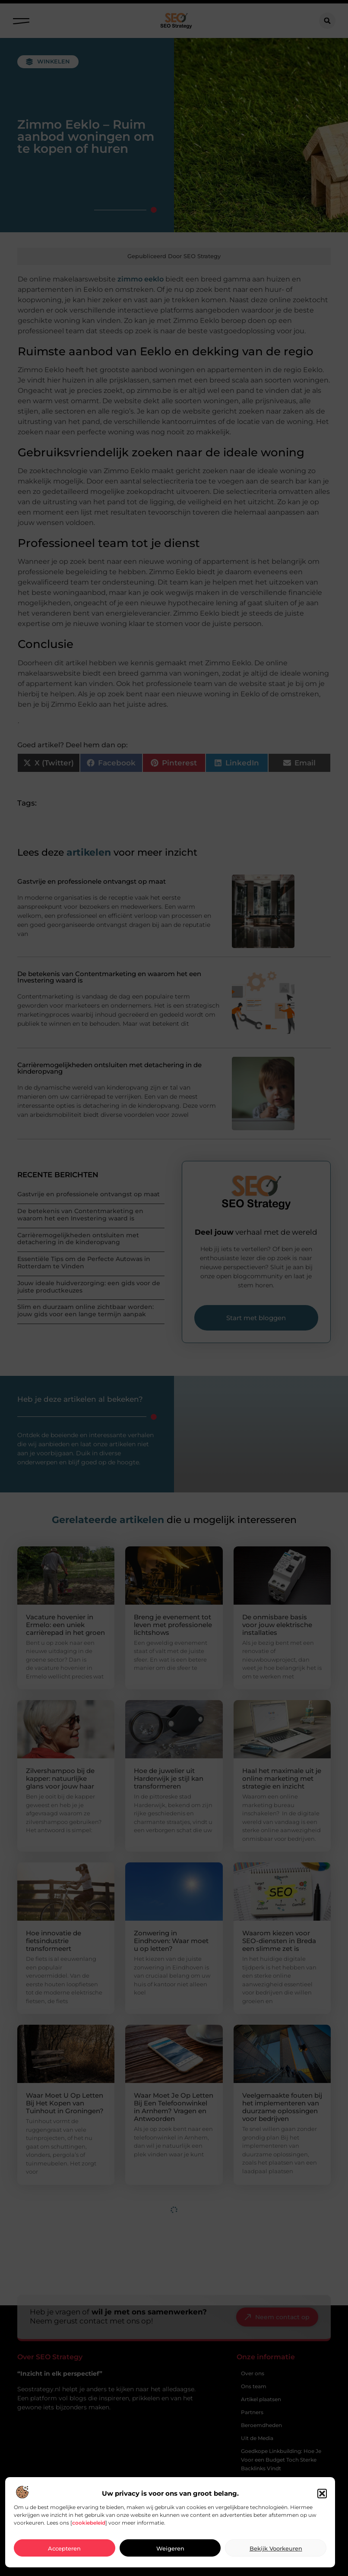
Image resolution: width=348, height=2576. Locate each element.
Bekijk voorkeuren (276, 2548)
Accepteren (64, 2548)
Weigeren (170, 2548)
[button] (322, 2493)
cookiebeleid (88, 2522)
